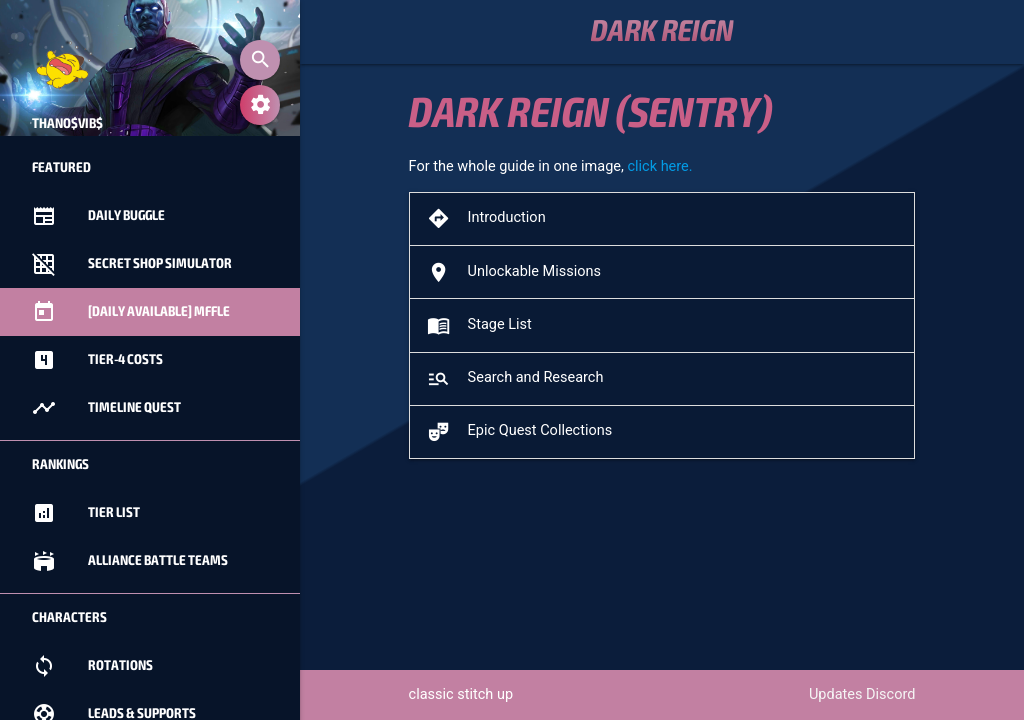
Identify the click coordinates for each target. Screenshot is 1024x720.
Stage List (478, 325)
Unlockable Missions (512, 272)
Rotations (92, 666)
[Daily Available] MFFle (131, 312)
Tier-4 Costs (97, 360)
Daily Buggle (98, 216)
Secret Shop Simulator (132, 264)
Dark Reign (662, 32)
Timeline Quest (106, 408)
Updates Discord (862, 694)
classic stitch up (461, 694)
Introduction (485, 218)
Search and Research (513, 378)
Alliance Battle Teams (130, 561)
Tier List (86, 513)
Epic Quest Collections (518, 431)
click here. (659, 166)
